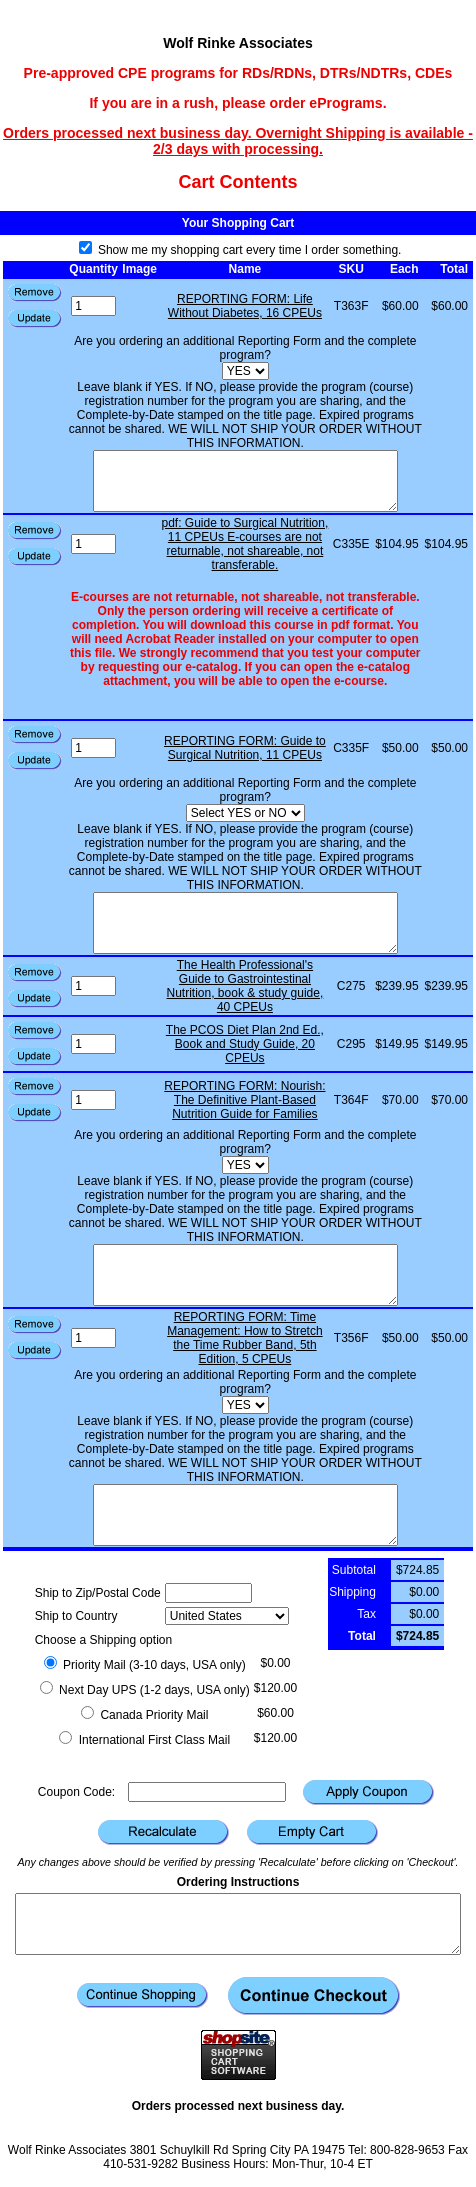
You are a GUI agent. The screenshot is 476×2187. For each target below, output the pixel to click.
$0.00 (275, 1663)
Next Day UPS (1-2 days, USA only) (145, 1690)
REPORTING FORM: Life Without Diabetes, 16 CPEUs (245, 306)
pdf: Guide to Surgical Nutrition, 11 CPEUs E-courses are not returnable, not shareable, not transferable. (245, 544)
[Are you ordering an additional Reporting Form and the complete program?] (245, 371)
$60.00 (275, 1713)
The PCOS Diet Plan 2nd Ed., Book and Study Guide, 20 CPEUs (245, 1044)
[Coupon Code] (207, 1792)
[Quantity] (93, 306)
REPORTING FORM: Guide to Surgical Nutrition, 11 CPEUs (245, 748)
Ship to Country (76, 1616)
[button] (35, 319)
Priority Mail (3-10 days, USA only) (145, 1665)
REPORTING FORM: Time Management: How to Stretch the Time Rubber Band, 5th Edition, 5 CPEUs (244, 1338)
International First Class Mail (144, 1740)
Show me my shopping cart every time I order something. (240, 250)
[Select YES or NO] (245, 813)
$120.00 (275, 1688)
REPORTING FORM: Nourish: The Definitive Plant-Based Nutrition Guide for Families (244, 1100)
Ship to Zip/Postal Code (98, 1593)
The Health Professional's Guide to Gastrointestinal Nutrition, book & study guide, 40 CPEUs (245, 986)
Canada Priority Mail (144, 1715)
